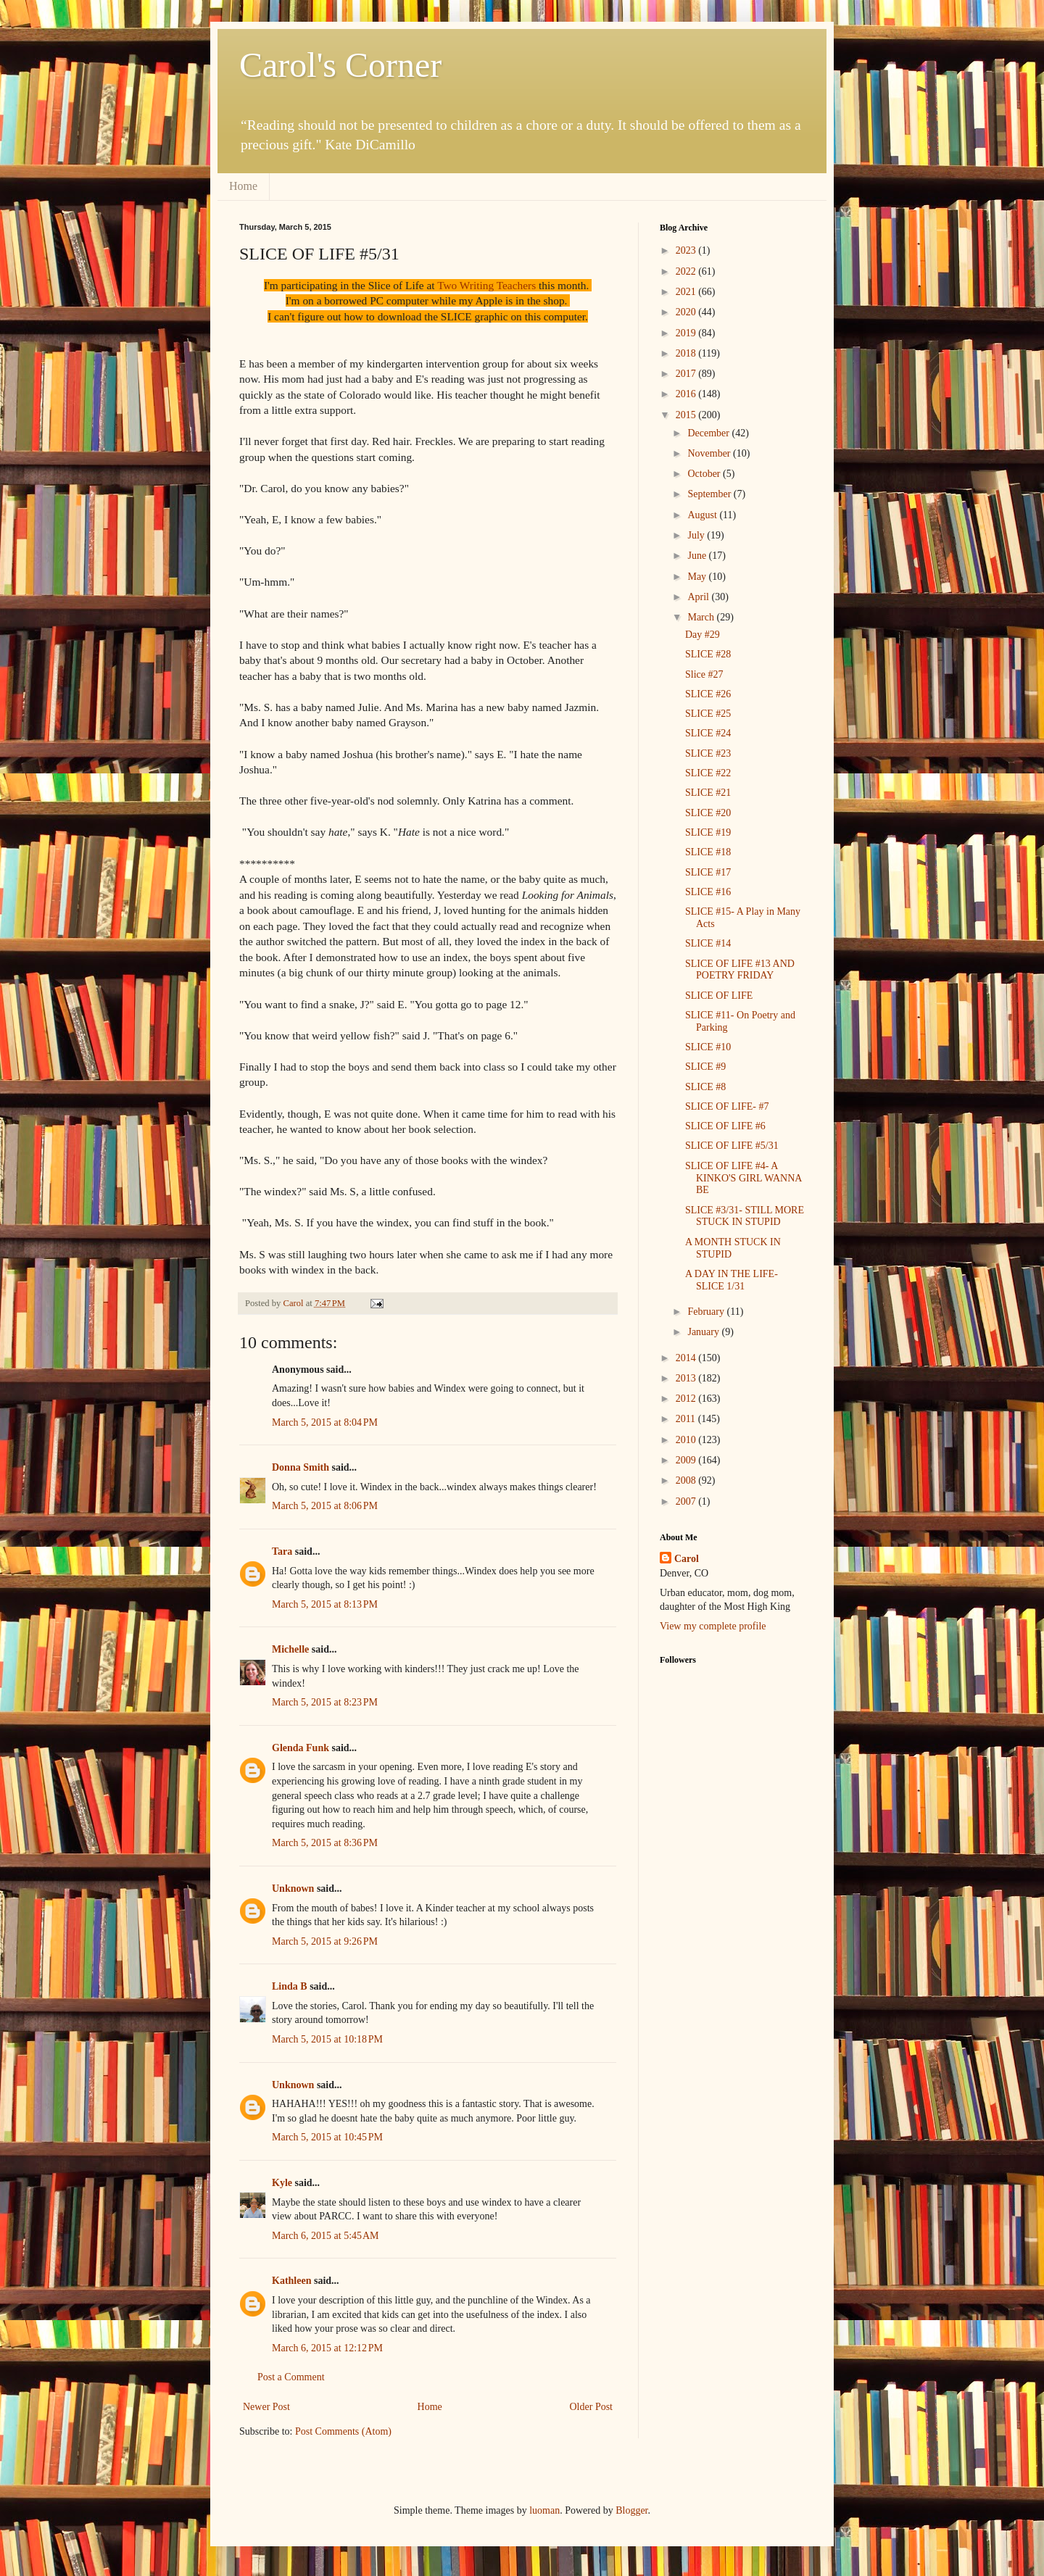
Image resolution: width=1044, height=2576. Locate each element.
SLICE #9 (705, 1066)
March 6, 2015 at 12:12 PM (327, 2348)
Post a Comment (291, 2377)
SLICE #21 (708, 792)
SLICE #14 (708, 943)
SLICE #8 (705, 1086)
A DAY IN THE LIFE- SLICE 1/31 (731, 1280)
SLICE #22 (708, 773)
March (701, 617)
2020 (687, 312)
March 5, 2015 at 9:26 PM (325, 1941)
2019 (687, 333)
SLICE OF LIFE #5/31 (732, 1145)
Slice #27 (704, 674)
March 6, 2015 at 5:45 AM (325, 2235)
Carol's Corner (340, 65)
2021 (687, 291)
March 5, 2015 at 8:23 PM (325, 1702)
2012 (687, 1398)
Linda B (289, 1986)
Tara (282, 1551)
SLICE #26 (708, 694)
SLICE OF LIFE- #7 (727, 1106)
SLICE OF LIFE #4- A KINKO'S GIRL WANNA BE (743, 1178)
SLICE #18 (708, 852)
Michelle (290, 1649)
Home (243, 186)
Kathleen (291, 2280)
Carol (686, 1558)
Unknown (293, 1888)
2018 (687, 353)
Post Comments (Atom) (343, 2431)
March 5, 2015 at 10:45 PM (327, 2137)
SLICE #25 (708, 713)
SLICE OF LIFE (719, 995)
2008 (687, 1480)
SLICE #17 (708, 872)
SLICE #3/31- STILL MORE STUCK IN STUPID (744, 1216)
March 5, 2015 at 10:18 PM (327, 2039)
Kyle (282, 2182)
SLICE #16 (708, 891)
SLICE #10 (708, 1047)
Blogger (631, 2510)
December (709, 433)
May (697, 576)
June (697, 555)
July (697, 535)
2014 (687, 1358)
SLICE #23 (708, 753)
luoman (544, 2510)
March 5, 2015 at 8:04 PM (325, 1422)
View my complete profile (713, 1626)
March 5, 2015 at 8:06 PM (325, 1505)
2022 (687, 271)
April (699, 596)
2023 (687, 250)
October (705, 473)
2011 (687, 1418)
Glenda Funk (300, 1747)
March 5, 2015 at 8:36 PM (325, 1842)
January (704, 1331)
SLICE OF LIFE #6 (725, 1126)
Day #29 (702, 634)
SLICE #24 (708, 733)
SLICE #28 (708, 654)
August (703, 515)
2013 (687, 1378)
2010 (687, 1439)
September (710, 494)
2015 (687, 415)
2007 (687, 1501)
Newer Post (266, 2406)
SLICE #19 (708, 832)
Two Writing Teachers (486, 285)
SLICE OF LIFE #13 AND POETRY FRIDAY (740, 969)
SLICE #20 (708, 812)
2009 (687, 1460)
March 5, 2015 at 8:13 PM (325, 1604)
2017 (687, 373)
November (710, 453)
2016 (687, 394)
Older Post (591, 2406)
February (706, 1311)
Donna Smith (300, 1467)
